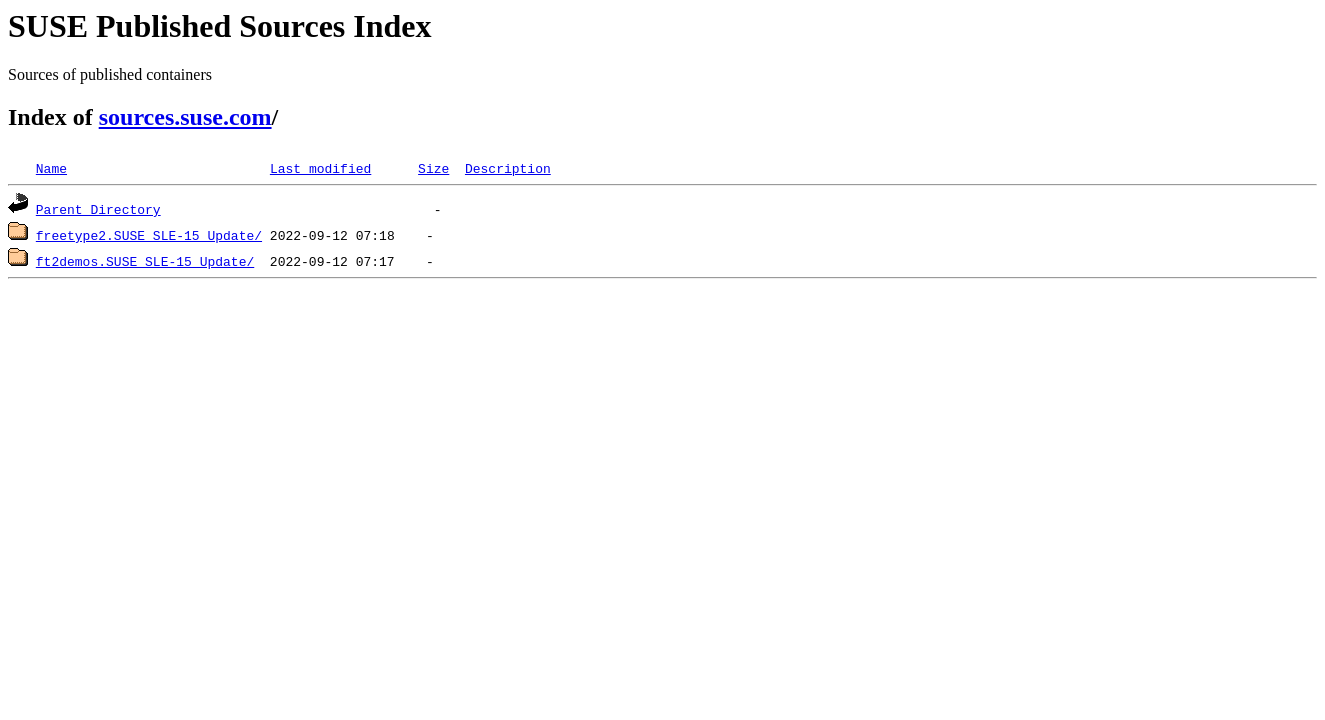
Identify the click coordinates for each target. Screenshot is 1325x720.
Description (508, 168)
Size (433, 168)
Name (51, 168)
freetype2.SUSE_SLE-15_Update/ (149, 235)
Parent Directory (98, 209)
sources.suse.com (185, 117)
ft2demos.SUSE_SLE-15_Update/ (145, 261)
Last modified (320, 168)
